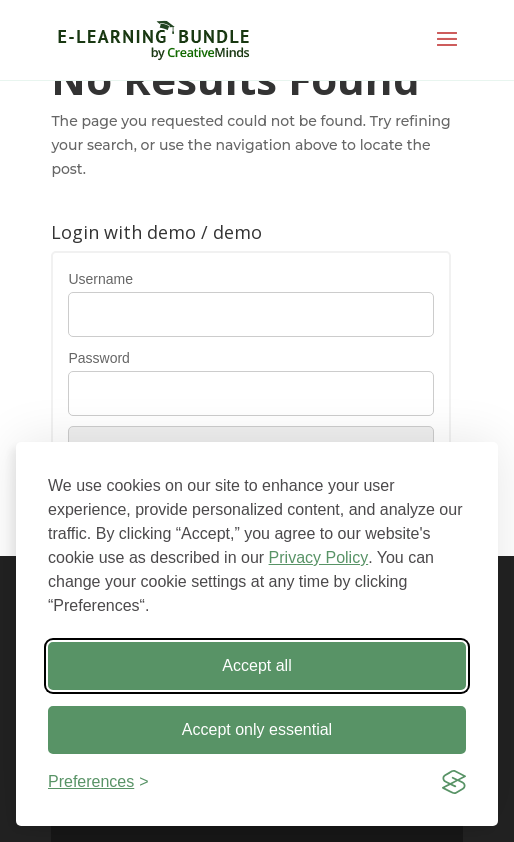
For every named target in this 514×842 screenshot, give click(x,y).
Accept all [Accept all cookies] (256, 665)
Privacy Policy (319, 557)
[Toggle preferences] (98, 782)
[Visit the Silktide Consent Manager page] (454, 782)
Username (100, 279)
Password (98, 358)
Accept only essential (257, 729)
